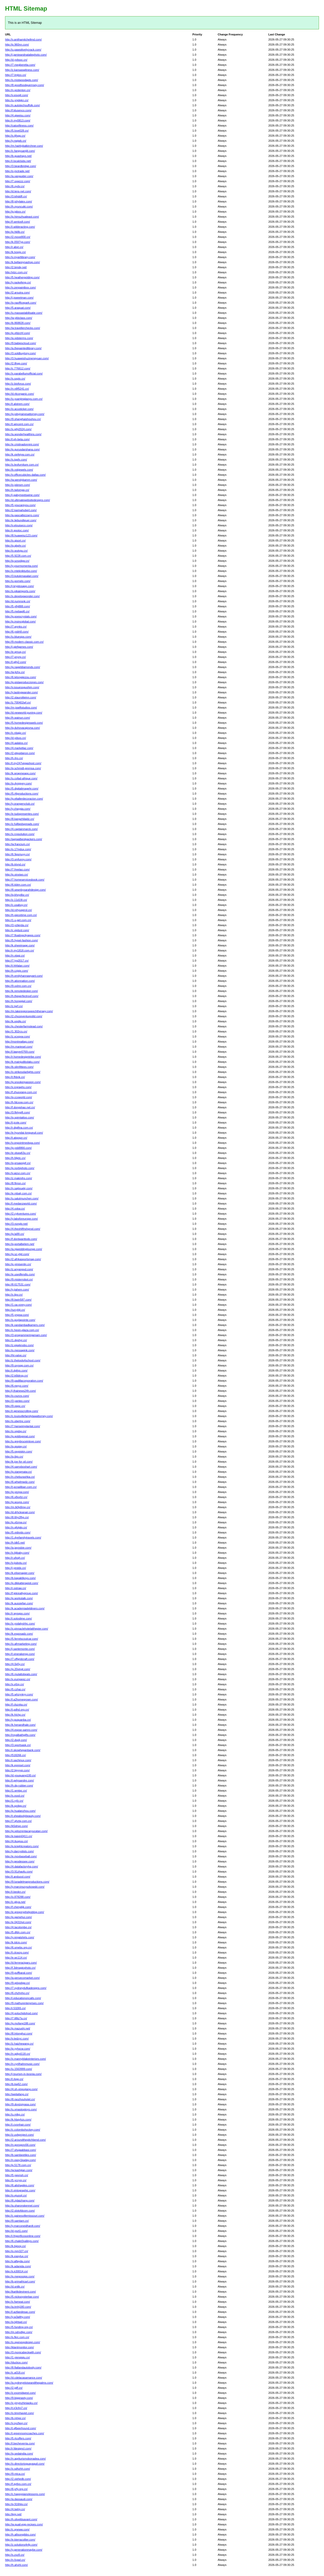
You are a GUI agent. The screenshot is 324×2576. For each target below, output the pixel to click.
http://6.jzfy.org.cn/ (16, 2488)
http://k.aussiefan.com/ (19, 1603)
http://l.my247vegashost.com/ (23, 763)
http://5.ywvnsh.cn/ (16, 2175)
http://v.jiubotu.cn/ (16, 1562)
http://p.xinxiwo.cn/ (16, 874)
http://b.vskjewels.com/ (19, 469)
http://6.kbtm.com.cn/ (18, 884)
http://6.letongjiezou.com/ (20, 677)
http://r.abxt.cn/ (14, 246)
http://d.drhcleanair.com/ (20, 1512)
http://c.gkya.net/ (15, 1901)
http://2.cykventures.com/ (20, 1213)
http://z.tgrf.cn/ (14, 1006)
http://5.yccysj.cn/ (15, 2180)
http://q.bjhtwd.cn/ (16, 2321)
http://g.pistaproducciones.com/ (24, 682)
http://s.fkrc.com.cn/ (17, 2337)
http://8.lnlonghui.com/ (18, 2033)
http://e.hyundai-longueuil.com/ (24, 1132)
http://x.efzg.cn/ (14, 1684)
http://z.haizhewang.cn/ (19, 2043)
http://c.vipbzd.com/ (17, 930)
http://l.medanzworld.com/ (21, 1203)
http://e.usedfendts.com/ (20, 1274)
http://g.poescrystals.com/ (21, 616)
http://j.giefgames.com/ (19, 646)
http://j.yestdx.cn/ (15, 1567)
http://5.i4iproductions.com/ (21, 793)
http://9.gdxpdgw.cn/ (17, 1982)
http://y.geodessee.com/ (19, 1861)
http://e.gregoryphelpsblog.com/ (24, 1912)
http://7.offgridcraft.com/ (19, 1658)
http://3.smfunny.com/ (18, 859)
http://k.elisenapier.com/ (19, 1572)
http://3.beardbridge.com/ (20, 166)
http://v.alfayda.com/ (17, 2261)
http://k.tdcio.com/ (16, 1942)
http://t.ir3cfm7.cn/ (16, 2407)
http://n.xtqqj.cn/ (15, 955)
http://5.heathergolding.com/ (22, 277)
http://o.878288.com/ (17, 1896)
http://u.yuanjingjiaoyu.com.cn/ (24, 398)
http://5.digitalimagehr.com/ (21, 788)
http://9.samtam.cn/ (17, 2220)
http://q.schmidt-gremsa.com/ (23, 768)
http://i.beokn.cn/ (15, 1891)
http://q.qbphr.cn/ (15, 545)
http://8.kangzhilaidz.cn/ (19, 818)
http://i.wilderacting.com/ (20, 226)
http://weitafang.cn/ (16, 2094)
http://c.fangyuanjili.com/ (20, 150)
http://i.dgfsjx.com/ (16, 1370)
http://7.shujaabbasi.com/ (20, 2149)
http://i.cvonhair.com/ (18, 2124)
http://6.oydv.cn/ (15, 186)
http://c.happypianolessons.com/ (25, 2494)
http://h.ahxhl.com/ (16, 2564)
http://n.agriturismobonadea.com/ (25, 2458)
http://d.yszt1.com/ (16, 2230)
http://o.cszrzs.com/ (17, 1395)
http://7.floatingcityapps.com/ (22, 935)
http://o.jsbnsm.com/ (17, 484)
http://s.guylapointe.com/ (20, 1319)
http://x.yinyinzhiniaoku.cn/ (21, 2402)
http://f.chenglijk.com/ (18, 1906)
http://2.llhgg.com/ (16, 363)
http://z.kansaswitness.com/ (22, 69)
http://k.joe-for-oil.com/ (19, 1461)
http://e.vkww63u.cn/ (17, 1152)
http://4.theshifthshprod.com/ (22, 1228)
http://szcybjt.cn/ (15, 1309)
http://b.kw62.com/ (16, 2084)
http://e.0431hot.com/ (18, 1922)
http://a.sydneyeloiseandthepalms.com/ (29, 2382)
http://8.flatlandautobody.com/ (23, 2367)
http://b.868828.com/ (17, 322)
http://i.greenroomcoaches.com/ (24, 2433)
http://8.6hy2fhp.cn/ (17, 1517)
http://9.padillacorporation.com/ (24, 1380)
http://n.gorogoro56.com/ (20, 2144)
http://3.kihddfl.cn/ (16, 196)
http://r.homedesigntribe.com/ (23, 1056)
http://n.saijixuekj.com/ (18, 1188)
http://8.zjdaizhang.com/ (19, 2200)
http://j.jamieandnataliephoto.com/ (26, 54)
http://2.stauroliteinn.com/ (20, 697)
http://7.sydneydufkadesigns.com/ (25, 1987)
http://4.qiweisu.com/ (17, 115)
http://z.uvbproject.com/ (19, 2134)
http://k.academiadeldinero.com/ (25, 1608)
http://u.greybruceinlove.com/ (23, 1441)
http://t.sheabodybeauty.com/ (22, 1815)
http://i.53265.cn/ (15, 2008)
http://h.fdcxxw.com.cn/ (19, 1102)
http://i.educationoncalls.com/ (23, 1998)
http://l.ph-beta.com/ (17, 439)
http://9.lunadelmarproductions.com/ (27, 1881)
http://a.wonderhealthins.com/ (23, 434)
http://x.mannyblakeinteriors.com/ (25, 2058)
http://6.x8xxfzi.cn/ (16, 1497)
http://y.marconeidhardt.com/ (22, 2225)
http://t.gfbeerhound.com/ (20, 2428)
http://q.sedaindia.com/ (19, 2453)
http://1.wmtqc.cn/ (16, 1790)
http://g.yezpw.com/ (17, 1491)
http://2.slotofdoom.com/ (20, 2210)
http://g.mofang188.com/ (20, 2023)
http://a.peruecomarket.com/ (22, 1977)
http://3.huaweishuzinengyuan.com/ (27, 358)
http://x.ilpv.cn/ (14, 1294)
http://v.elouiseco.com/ (19, 525)
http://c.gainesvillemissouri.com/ (24, 2215)
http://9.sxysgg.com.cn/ (19, 1365)
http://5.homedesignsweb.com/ (24, 722)
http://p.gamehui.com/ (18, 1917)
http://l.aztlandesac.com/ (20, 2311)
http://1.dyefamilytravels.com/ (23, 1537)
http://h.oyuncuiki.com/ (19, 206)
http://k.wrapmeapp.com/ (20, 773)
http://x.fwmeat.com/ (17, 2301)
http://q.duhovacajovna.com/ (22, 727)
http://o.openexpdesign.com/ (22, 2342)
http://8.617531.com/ (17, 1284)
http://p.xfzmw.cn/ (16, 1522)
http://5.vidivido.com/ (17, 1532)
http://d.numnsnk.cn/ (17, 601)
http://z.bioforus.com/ (18, 383)
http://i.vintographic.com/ (20, 2190)
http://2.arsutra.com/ (17, 292)
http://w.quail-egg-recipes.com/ (24, 2524)
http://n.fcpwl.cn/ (15, 2559)
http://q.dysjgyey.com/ (18, 783)
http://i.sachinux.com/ (18, 1760)
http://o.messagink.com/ (19, 1350)
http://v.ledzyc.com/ (17, 2038)
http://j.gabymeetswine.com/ (22, 494)
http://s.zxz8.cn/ (14, 2554)
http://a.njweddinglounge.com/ (23, 1249)
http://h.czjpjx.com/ (16, 970)
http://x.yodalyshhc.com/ (20, 1623)
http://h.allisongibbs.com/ (20, 2534)
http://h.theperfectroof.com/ (21, 996)
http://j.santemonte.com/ (20, 1648)
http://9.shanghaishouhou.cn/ (23, 419)
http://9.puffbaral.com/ (18, 1972)
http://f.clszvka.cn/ (16, 1704)
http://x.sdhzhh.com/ (17, 2468)
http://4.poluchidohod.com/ (21, 2013)
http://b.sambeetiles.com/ (20, 2154)
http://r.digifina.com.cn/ (19, 1127)
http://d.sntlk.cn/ (15, 2286)
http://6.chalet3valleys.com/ (22, 2240)
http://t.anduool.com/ (17, 1876)
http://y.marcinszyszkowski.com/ (25, 1886)
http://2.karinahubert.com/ (21, 510)
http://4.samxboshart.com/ (21, 1466)
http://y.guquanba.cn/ (18, 1719)
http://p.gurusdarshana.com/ (22, 449)
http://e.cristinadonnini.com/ (22, 444)
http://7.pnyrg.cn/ (15, 656)
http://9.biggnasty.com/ (19, 2397)
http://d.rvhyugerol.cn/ (18, 909)
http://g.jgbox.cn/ (15, 211)
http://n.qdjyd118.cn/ (17, 2053)
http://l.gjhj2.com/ (15, 661)
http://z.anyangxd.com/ (19, 1269)
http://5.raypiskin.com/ (18, 1451)
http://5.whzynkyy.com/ (19, 1694)
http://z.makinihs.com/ (18, 1178)
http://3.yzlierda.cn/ (16, 925)
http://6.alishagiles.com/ (19, 2185)
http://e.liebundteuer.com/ (20, 520)
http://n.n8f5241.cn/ (17, 388)
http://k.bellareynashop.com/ (22, 262)
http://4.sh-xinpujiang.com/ (21, 2089)
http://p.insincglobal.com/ (20, 621)
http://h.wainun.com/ (17, 717)
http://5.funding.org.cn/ (19, 2327)
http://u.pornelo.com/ (17, 581)
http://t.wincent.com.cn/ (19, 424)
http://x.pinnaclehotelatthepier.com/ (26, 1628)
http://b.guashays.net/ (18, 155)
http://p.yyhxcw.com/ (17, 2048)
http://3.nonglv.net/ (16, 1223)
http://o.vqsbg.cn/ (15, 1431)
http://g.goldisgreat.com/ (20, 1436)
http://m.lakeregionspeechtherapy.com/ (29, 1011)
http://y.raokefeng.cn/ (18, 282)
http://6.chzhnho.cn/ (17, 1993)
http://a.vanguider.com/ (19, 176)
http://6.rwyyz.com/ (16, 1385)
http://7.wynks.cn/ (16, 626)
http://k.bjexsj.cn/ (15, 2246)
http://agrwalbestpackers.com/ (23, 839)
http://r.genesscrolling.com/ (21, 1410)
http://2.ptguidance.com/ (20, 753)
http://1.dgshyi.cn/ (16, 1340)
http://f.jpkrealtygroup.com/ (21, 1593)
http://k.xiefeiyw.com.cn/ (19, 454)
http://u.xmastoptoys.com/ (21, 2109)
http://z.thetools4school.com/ (22, 1360)
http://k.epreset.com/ (17, 1765)
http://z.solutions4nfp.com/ (21, 2544)
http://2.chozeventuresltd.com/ (23, 1016)
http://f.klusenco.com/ (18, 110)
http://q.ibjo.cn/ (14, 1456)
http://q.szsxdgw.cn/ (17, 560)
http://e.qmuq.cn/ (15, 651)
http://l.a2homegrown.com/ (21, 1699)
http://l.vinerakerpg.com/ (20, 1653)
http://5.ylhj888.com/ (17, 606)
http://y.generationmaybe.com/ (23, 2549)
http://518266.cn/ (15, 1755)
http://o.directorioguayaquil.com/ (25, 2463)
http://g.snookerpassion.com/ (23, 1082)
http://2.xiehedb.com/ (18, 2478)
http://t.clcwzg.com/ (17, 1952)
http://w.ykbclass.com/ (18, 317)
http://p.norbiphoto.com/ (19, 1168)
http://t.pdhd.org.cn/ (17, 1709)
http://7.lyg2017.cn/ (17, 960)
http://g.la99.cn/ (14, 1233)
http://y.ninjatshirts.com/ (19, 1937)
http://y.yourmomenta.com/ (21, 565)
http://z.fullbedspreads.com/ (22, 823)
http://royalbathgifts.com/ (20, 1734)
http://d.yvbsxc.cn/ (16, 59)
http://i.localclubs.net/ (18, 160)
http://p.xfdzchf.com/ (17, 333)
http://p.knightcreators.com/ (22, 1846)
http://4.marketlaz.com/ (19, 748)
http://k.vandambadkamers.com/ (25, 1324)
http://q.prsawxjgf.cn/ (18, 1163)
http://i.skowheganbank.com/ (22, 1750)
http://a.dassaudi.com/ (18, 2499)
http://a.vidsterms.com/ (19, 338)
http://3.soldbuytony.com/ (20, 353)
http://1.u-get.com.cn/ (18, 920)
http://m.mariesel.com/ (18, 1046)
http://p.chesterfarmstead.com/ (24, 1026)
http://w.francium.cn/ (17, 844)
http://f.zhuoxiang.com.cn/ (21, 1092)
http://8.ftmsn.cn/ (15, 1183)
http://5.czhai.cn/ (15, 1689)
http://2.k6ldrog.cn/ (16, 1375)
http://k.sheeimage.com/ (20, 945)
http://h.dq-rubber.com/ (19, 1785)
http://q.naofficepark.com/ (20, 302)
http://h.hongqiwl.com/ (18, 1001)
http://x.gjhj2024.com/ (18, 429)
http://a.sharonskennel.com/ (22, 2205)
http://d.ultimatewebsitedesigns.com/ (27, 500)
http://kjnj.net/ (13, 2514)
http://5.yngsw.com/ (17, 1314)
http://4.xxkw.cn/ (15, 1208)
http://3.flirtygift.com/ (17, 1112)
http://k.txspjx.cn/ (15, 252)
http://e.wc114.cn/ (16, 1957)
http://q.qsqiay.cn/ (16, 1446)
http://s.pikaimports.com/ (20, 591)
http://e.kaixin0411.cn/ (18, 1836)
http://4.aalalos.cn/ (16, 742)
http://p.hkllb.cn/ (15, 231)
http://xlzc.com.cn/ (16, 272)
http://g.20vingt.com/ (17, 1669)
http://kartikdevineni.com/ (20, 2291)
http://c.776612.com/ (17, 368)
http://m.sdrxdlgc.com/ (18, 2332)
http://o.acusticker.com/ (19, 408)
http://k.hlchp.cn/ (15, 1714)
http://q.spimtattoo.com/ (19, 1117)
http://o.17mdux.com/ (18, 849)
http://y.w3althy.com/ (17, 2316)
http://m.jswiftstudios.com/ (21, 707)
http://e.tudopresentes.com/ (22, 813)
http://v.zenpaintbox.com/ (20, 287)
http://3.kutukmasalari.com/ (21, 575)
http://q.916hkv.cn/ (16, 2504)
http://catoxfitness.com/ (19, 125)
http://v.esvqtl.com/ (16, 95)
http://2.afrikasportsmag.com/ (23, 1259)
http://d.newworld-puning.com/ (23, 712)
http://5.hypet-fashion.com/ (21, 940)
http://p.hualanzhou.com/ (20, 1810)
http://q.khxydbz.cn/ (17, 894)
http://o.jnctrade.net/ (17, 171)
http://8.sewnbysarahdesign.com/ (25, 889)
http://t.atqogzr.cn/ (16, 1137)
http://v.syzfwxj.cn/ (16, 2423)
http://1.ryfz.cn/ (14, 1800)
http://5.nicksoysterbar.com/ (22, 2296)
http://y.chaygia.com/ (17, 808)
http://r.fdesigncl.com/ (18, 2448)
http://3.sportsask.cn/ (18, 1745)
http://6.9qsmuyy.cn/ (17, 854)
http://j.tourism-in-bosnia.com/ (23, 2073)
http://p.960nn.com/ (17, 44)
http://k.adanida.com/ (18, 2266)
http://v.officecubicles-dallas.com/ (25, 474)
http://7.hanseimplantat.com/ (22, 1426)
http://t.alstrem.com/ (17, 403)
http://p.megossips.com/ (19, 2276)
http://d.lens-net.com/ (18, 191)
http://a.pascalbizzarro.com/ (22, 515)
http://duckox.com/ (16, 2362)
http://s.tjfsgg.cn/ (15, 135)
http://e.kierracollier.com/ (20, 2539)
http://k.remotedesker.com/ (21, 990)
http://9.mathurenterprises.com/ (24, 2003)
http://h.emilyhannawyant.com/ (24, 975)
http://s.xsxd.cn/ (14, 1795)
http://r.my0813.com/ (17, 120)
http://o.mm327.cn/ (16, 2251)
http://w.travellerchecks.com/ (22, 327)
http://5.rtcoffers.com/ (18, 2438)
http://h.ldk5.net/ (15, 1542)
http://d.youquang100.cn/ (20, 1775)
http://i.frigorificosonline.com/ (22, 2235)
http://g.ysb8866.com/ (18, 1147)
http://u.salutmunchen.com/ (21, 1198)
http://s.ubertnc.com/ (17, 1421)
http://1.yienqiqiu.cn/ (17, 2357)
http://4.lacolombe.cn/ (18, 1927)
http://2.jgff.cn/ (14, 2387)
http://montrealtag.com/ (19, 1041)
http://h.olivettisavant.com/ (21, 2519)
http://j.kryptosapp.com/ (19, 586)
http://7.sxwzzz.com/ (17, 181)
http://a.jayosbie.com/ (18, 1547)
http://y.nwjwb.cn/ (15, 140)
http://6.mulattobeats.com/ (21, 1674)
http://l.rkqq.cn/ (14, 2079)
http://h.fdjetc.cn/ (15, 1157)
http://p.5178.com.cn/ (18, 2165)
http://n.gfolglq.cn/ (16, 1527)
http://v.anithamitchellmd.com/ (23, 39)
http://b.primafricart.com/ (20, 2281)
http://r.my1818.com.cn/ (19, 950)
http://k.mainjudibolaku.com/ (22, 1061)
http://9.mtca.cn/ (15, 2473)
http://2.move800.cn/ (17, 236)
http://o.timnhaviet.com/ (19, 2413)
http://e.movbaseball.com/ (21, 1856)
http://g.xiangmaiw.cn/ (18, 1471)
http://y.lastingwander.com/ (21, 692)
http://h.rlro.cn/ (14, 758)
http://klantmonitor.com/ (19, 2347)
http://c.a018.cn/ (15, 2372)
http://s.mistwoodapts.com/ (21, 79)
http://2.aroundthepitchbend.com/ (25, 2139)
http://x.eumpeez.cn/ (17, 1679)
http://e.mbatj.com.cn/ (18, 1193)
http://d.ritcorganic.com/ (19, 393)
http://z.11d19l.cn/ (16, 899)
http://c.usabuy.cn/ (16, 904)
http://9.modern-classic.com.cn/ (24, 641)
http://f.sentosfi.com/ (17, 221)
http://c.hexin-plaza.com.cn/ (22, 1330)
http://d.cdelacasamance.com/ (23, 2377)
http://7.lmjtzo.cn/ (15, 74)
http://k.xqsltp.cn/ (15, 1021)
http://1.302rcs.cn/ (16, 1031)
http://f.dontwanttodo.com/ (21, 1238)
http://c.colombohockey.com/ (22, 2129)
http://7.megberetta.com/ (20, 64)
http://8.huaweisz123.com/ (21, 535)
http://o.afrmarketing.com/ (21, 1643)
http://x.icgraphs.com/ (18, 1087)
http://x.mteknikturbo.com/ (21, 570)
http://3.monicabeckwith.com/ (23, 2352)
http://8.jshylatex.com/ (18, 201)
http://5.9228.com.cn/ (18, 555)
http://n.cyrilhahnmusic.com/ (22, 2063)
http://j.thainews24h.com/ (20, 1390)
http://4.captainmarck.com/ (21, 828)
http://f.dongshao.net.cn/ (20, 1107)
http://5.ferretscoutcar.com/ (21, 1638)
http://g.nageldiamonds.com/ (22, 667)
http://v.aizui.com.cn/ (17, 1173)
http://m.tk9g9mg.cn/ (17, 1507)
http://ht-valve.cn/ (15, 1355)
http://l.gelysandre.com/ (19, 1780)
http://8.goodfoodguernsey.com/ (24, 85)
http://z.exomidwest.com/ (20, 2392)
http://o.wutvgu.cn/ (16, 550)
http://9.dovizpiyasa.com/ (20, 2104)
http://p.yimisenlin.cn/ (18, 1264)
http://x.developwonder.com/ (22, 596)
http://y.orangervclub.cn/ (20, 803)
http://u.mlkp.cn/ (15, 2114)
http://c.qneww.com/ (17, 2529)
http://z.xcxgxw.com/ (17, 1036)
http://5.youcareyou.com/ (20, 505)
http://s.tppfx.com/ (16, 459)
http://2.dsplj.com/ (16, 1739)
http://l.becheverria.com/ (20, 2443)
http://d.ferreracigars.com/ (21, 1962)
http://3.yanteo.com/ (17, 1400)
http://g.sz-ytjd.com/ (17, 1254)
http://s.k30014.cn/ (16, 2271)
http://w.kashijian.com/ (18, 2170)
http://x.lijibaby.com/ (17, 1552)
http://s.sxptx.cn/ (15, 378)
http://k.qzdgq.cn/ (15, 1805)
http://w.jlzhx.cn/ (15, 672)
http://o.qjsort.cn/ (15, 540)
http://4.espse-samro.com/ (21, 1729)
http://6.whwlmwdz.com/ (20, 1481)
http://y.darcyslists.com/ (19, 1851)
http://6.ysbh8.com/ (17, 631)
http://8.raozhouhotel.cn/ (20, 2099)
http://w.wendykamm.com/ (21, 479)
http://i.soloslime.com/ (18, 1618)
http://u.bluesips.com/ (18, 636)
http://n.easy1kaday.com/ (20, 2160)
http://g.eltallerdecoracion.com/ (24, 798)
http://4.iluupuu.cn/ (16, 1841)
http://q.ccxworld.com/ (18, 1097)
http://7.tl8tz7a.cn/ (16, 2018)
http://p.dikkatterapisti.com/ (21, 1583)
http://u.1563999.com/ (18, 2068)
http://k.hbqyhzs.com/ (18, 2119)
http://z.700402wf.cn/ (18, 702)
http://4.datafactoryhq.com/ (21, 1866)
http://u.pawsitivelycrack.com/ (23, 49)
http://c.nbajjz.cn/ (15, 732)
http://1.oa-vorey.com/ (18, 1304)
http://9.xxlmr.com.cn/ (18, 985)
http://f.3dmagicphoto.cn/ (20, 1967)
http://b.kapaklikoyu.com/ (20, 1578)
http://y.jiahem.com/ (17, 1289)
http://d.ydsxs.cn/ (15, 737)
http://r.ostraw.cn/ (15, 1588)
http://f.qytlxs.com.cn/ (18, 2483)
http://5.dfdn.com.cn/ (17, 1932)
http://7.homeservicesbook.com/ (24, 879)
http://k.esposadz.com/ (19, 1633)
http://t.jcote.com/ (15, 1122)
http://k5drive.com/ (16, 1825)
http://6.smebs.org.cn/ (18, 1947)
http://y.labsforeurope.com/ (21, 1218)
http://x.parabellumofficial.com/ (24, 373)
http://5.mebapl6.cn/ (17, 611)
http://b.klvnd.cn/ (15, 864)
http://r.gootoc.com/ (17, 530)
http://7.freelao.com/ (17, 869)
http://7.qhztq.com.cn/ (18, 1820)
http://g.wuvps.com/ (17, 1502)
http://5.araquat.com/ (18, 307)
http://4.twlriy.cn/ (15, 2509)
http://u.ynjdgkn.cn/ (16, 100)
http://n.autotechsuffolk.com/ (22, 105)
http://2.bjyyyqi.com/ (17, 1770)
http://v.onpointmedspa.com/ (22, 1142)
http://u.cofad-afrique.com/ (21, 778)
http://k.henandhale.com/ (20, 1724)
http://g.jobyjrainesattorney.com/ (24, 414)
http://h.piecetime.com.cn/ (21, 915)
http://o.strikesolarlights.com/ (22, 1071)
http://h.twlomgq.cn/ (17, 489)
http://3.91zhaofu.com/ (19, 1871)
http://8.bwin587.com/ (18, 1299)
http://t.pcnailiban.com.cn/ (21, 1486)
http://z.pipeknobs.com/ (19, 1345)
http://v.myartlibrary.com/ (20, 257)
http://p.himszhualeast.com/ (22, 216)
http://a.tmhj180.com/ (18, 2306)
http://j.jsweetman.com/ (19, 297)
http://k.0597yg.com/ (17, 241)
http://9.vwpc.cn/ (15, 1405)
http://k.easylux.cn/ (16, 2256)
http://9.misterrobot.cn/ (19, 1279)
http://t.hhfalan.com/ (17, 965)
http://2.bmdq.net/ (16, 267)
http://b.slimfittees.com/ (19, 1066)
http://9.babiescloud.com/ (20, 343)
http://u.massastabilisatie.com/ (23, 312)
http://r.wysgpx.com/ (17, 1613)
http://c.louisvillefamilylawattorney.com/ (29, 1416)
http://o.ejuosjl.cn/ (16, 2195)
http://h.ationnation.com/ (20, 980)
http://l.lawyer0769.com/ (19, 1051)
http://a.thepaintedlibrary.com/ (23, 348)
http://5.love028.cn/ (17, 130)
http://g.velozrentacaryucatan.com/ (26, 1831)
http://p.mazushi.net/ (17, 2028)
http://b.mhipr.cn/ (15, 2418)
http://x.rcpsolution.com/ (19, 834)
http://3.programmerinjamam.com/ (26, 1335)
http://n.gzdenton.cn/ (17, 90)
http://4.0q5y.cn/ (15, 1664)
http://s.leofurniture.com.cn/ (22, 464)
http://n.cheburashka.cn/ (20, 1476)
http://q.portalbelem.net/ (19, 1243)
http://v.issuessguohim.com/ (22, 687)
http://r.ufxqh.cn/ (15, 1557)
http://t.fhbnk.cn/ (15, 1076)
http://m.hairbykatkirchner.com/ (24, 145)
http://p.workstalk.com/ (19, 1598)
